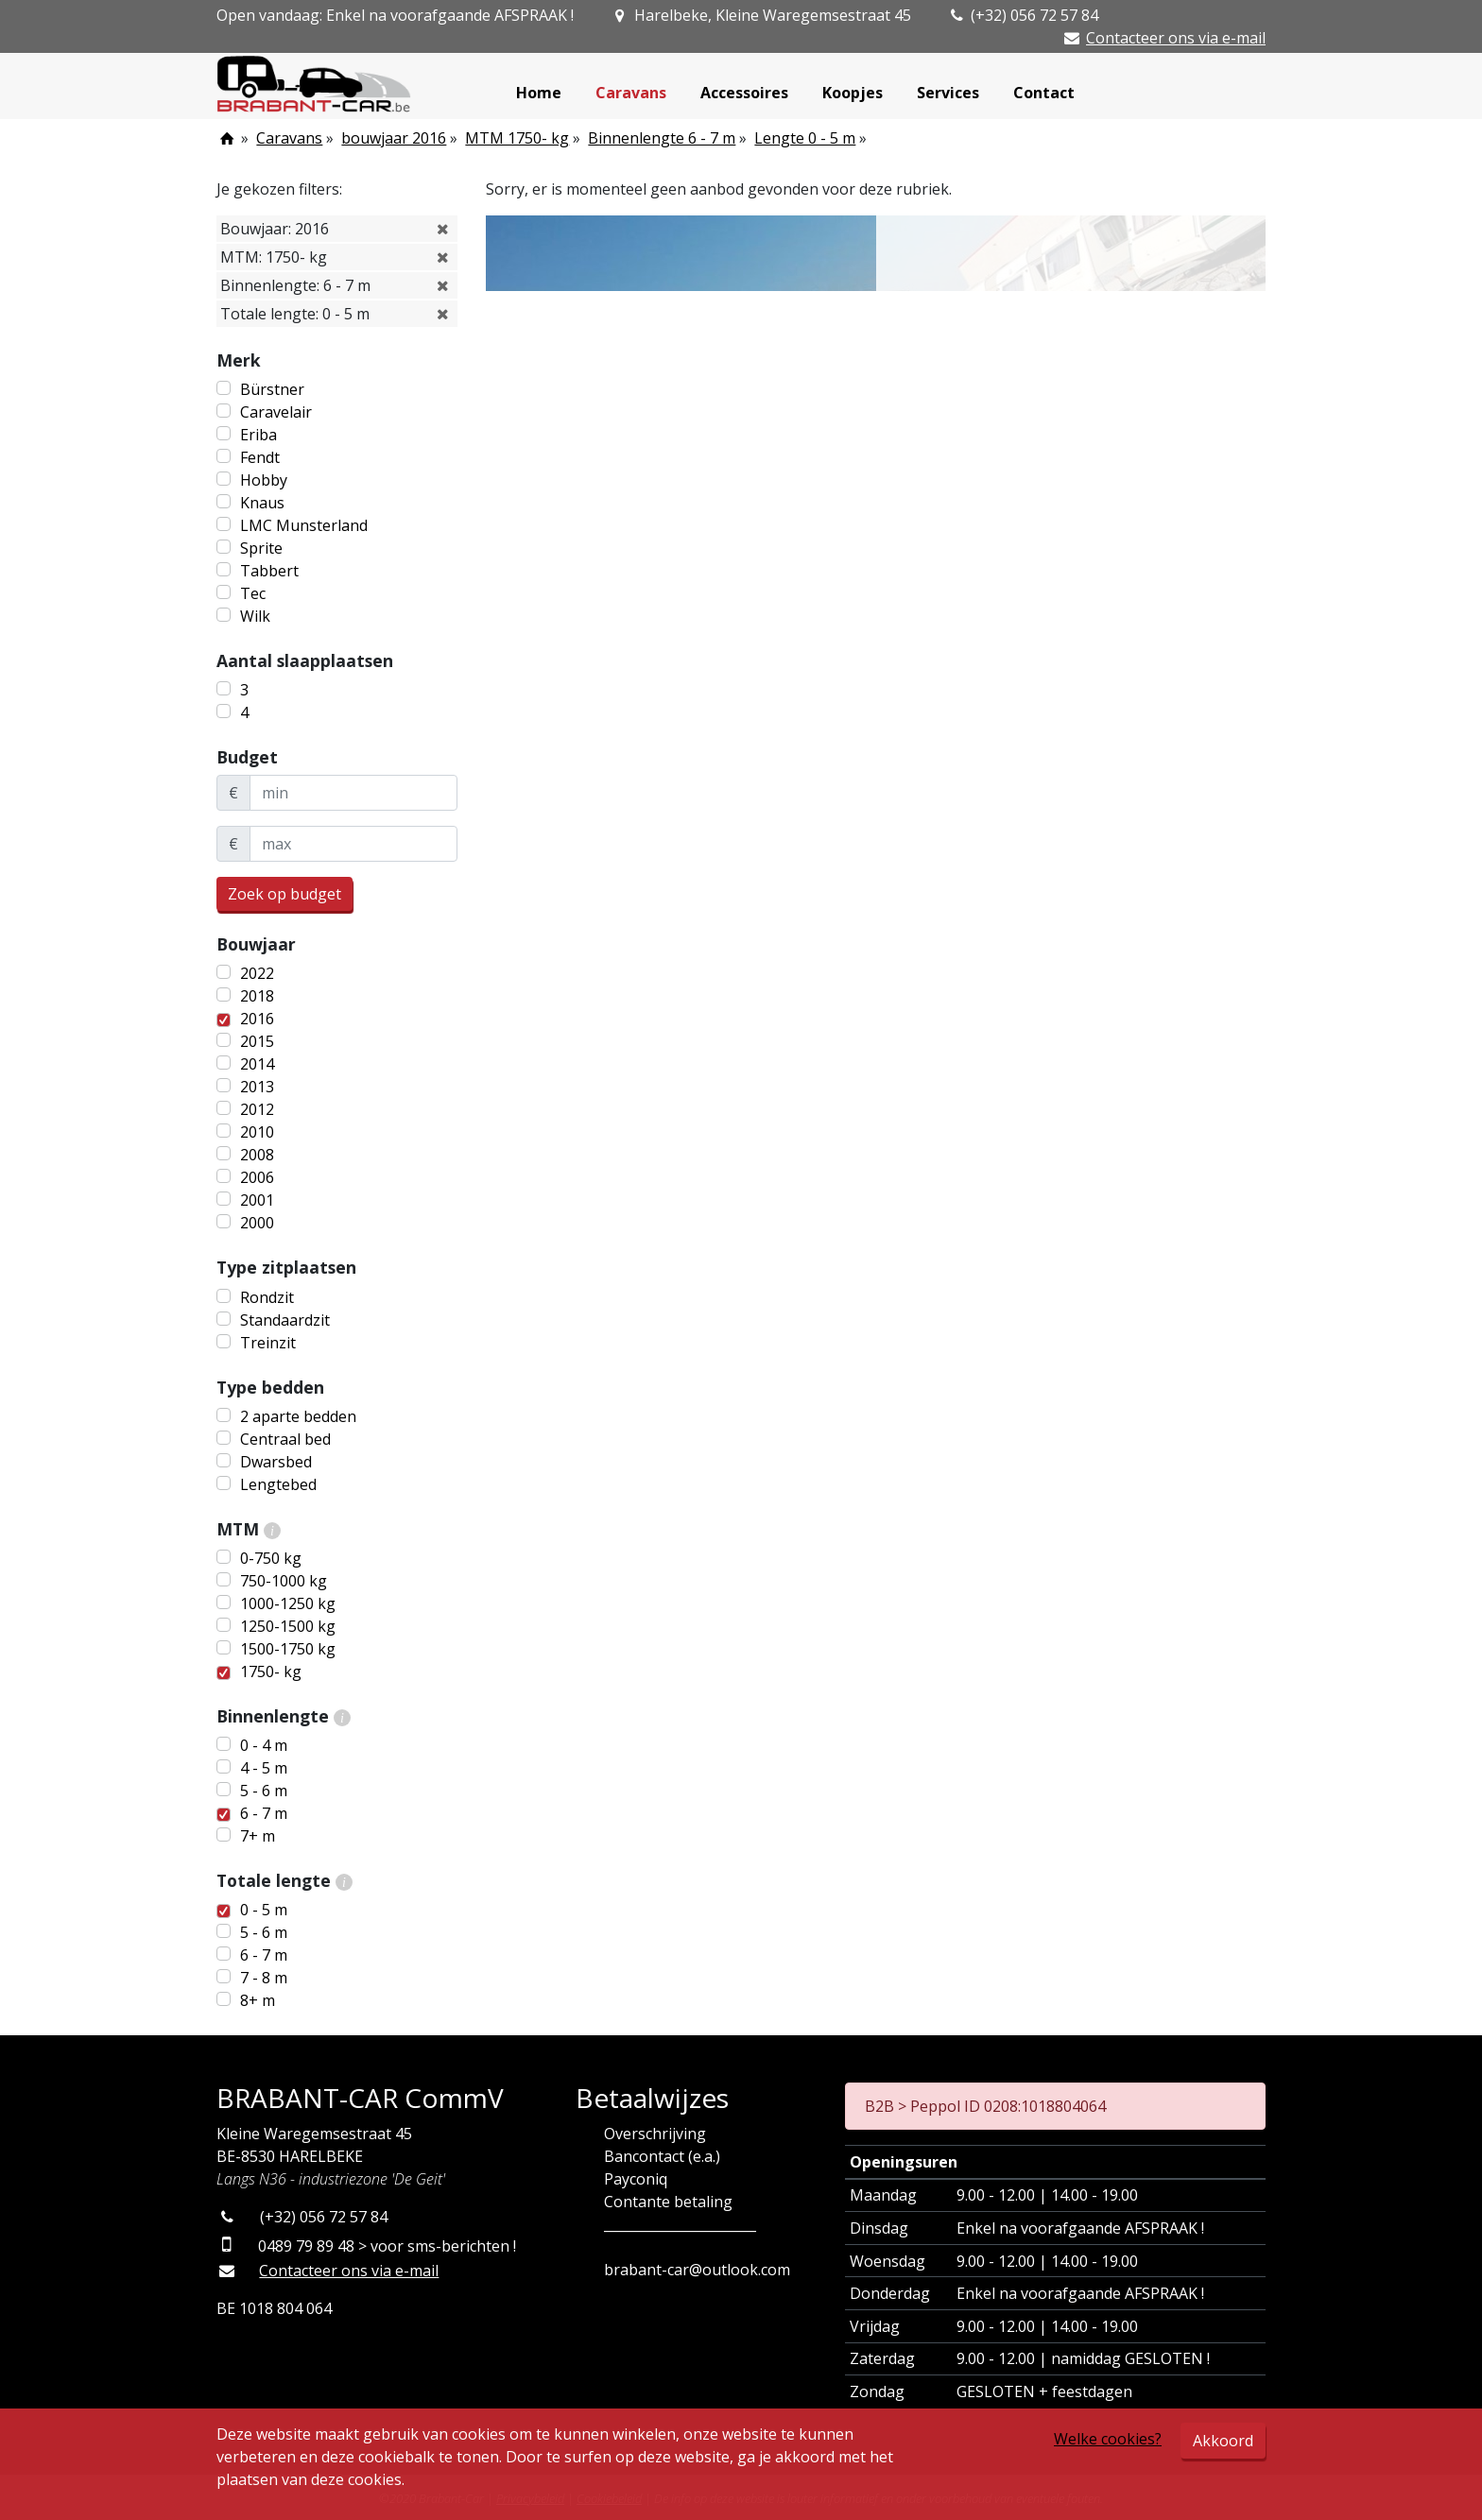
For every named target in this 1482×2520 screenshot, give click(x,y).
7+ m (257, 1836)
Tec (253, 593)
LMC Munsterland (304, 525)
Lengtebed (278, 1484)
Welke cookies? (1108, 2438)
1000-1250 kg (288, 1603)
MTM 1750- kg (517, 138)
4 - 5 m (263, 1767)
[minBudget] (353, 793)
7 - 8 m (263, 1977)
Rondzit (267, 1297)
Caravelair (276, 412)
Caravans (630, 92)
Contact (1044, 92)
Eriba (258, 434)
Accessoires (744, 92)
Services (948, 92)
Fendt (260, 457)
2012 (257, 1109)
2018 (257, 996)
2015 (257, 1041)
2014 (257, 1064)
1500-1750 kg (288, 1648)
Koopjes (852, 92)
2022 (257, 973)
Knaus (262, 502)
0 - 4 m (263, 1745)
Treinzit (268, 1342)
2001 (257, 1200)
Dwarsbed (276, 1461)
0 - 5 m (263, 1909)
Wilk (255, 616)
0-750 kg (271, 1558)
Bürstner (272, 389)
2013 (257, 1086)
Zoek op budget (284, 893)
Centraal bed (285, 1439)
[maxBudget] (353, 844)
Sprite (261, 548)
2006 (257, 1177)
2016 (257, 1018)
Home (538, 92)
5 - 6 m (263, 1790)
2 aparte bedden (298, 1416)
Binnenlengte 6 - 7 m (661, 138)
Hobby (263, 480)
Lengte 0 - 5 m (804, 138)
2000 (257, 1222)
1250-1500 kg (288, 1626)
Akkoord (1223, 2440)
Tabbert (269, 570)
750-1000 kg (283, 1580)
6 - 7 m (263, 1813)
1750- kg (271, 1671)
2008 (257, 1154)
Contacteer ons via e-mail (1176, 37)
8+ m (257, 2000)
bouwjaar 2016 (393, 138)
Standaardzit (285, 1320)
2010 (257, 1132)
